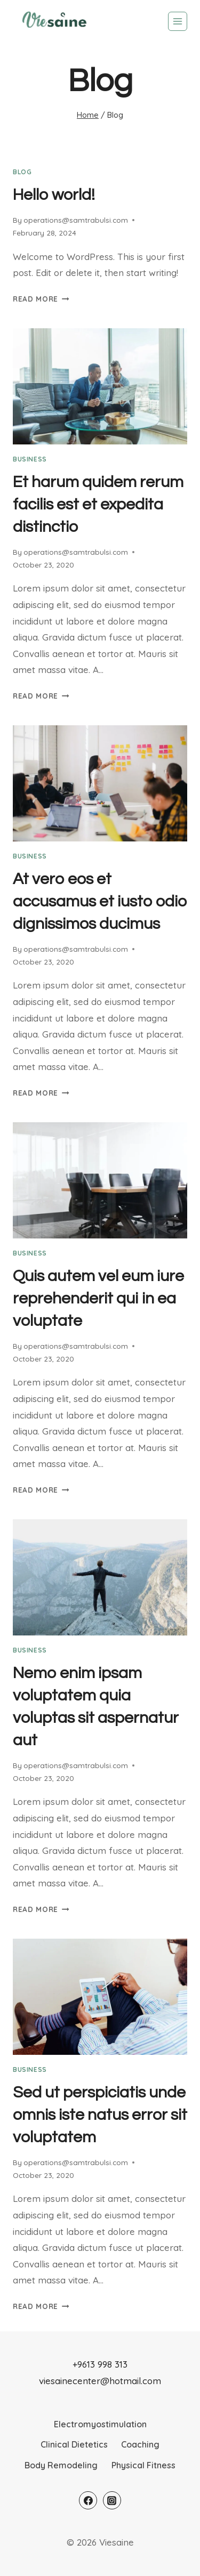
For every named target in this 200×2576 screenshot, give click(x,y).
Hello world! (54, 195)
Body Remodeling (61, 2465)
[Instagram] (112, 2500)
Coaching (140, 2444)
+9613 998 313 (100, 2364)
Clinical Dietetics (74, 2444)
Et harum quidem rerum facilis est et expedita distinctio (98, 504)
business (30, 459)
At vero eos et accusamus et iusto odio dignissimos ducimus (100, 901)
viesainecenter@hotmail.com (100, 2380)
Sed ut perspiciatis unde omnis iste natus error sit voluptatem (100, 2114)
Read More (41, 298)
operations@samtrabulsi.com (75, 219)
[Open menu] (177, 21)
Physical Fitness (143, 2465)
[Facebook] (88, 2500)
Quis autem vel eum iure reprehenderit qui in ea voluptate (98, 1298)
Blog (22, 172)
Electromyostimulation (100, 2424)
